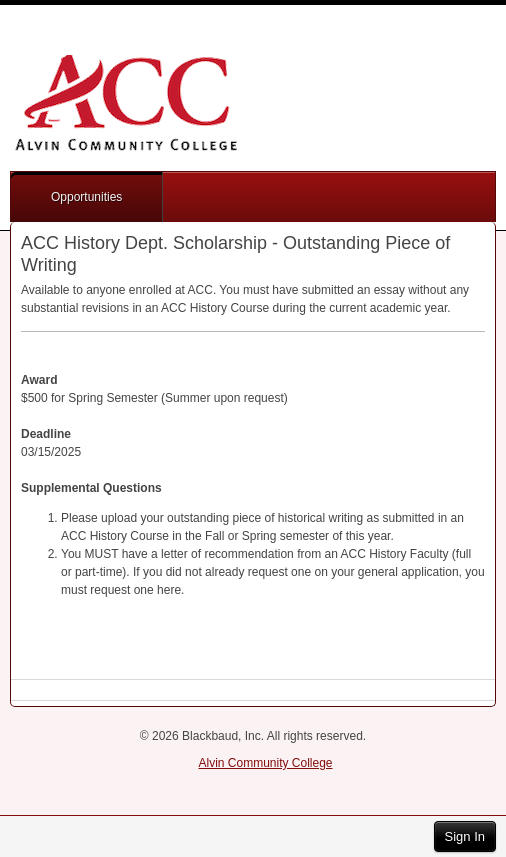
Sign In (465, 836)
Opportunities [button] (86, 197)
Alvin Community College (265, 763)
